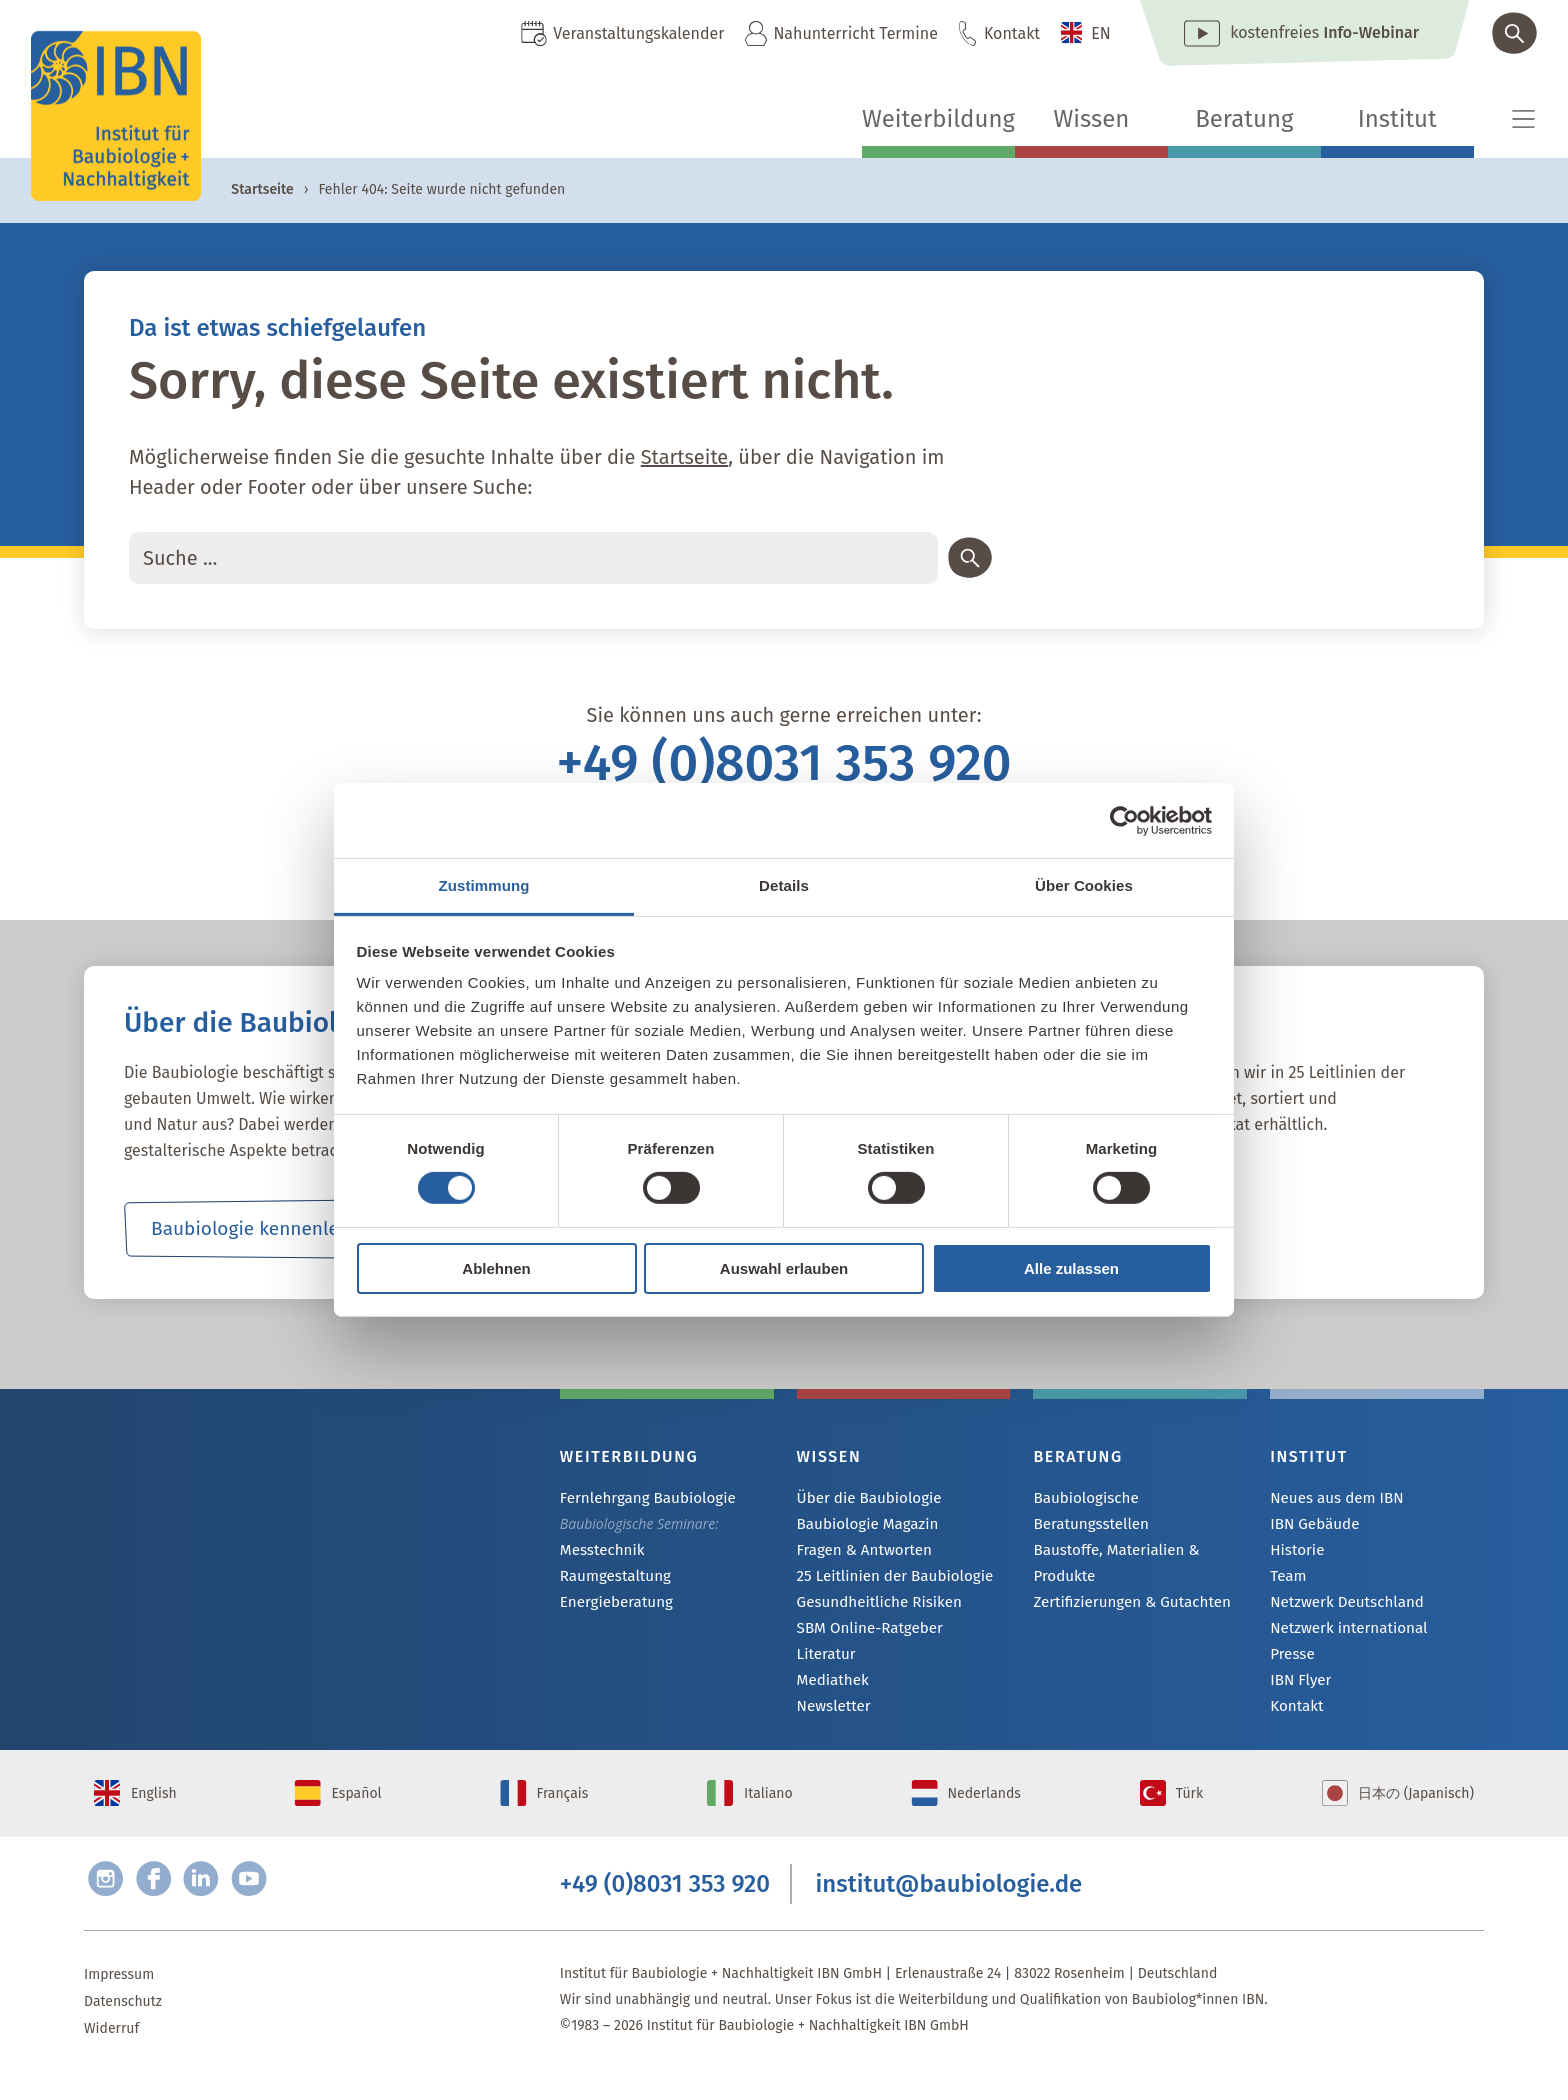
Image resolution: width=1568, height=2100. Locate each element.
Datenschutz (123, 2029)
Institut (1397, 119)
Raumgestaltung (611, 1578)
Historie (1295, 1552)
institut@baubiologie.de (949, 1908)
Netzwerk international (1342, 1633)
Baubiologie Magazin (862, 1525)
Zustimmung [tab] (484, 885)
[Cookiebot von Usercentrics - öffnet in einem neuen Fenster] (1124, 820)
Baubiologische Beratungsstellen (1137, 1498)
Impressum (119, 2002)
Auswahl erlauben (784, 1268)
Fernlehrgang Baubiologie (641, 1498)
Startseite (262, 189)
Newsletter (831, 1714)
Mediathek (830, 1687)
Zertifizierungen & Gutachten (1124, 1577)
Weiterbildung (938, 119)
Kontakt (1012, 33)
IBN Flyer (1298, 1687)
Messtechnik (599, 1551)
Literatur (824, 1660)
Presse (1290, 1660)
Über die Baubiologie (864, 1498)
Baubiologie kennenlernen (264, 1229)
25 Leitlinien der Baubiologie (887, 1579)
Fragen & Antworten (859, 1552)
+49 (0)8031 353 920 (783, 762)
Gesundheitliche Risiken (873, 1606)
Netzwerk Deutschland (1341, 1606)
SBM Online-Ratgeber (864, 1633)
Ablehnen (496, 1268)
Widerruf (111, 2056)
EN (1101, 33)
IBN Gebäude (1311, 1525)
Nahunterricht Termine (855, 33)
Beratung (1244, 119)
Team (1287, 1579)
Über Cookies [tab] (1084, 885)
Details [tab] (784, 885)
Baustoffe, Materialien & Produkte (1109, 1537)
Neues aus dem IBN (1331, 1498)
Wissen (1091, 119)
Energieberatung (612, 1605)
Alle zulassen (1071, 1268)
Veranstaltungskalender (638, 33)
